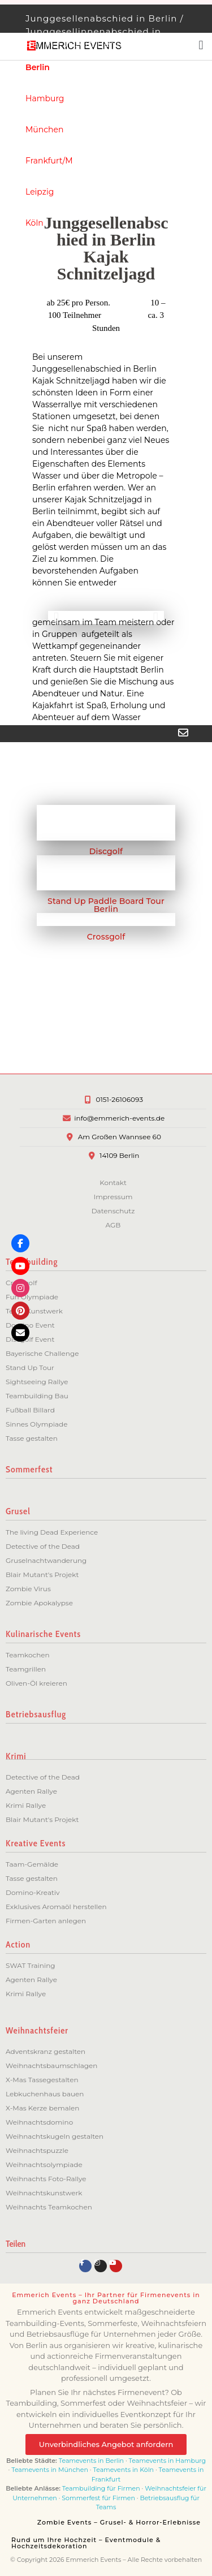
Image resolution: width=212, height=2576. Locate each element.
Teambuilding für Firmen (101, 2488)
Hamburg (44, 98)
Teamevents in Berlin (91, 2461)
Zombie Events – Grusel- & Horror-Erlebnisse (119, 2522)
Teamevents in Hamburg (167, 2461)
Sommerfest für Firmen (98, 2498)
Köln (34, 223)
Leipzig (39, 192)
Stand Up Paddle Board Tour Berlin (106, 905)
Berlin (37, 67)
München (44, 129)
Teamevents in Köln (123, 2470)
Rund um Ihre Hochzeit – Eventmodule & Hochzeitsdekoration (86, 2543)
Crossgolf (106, 937)
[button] (56, 617)
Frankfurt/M (49, 161)
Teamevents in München (49, 2470)
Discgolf (106, 851)
